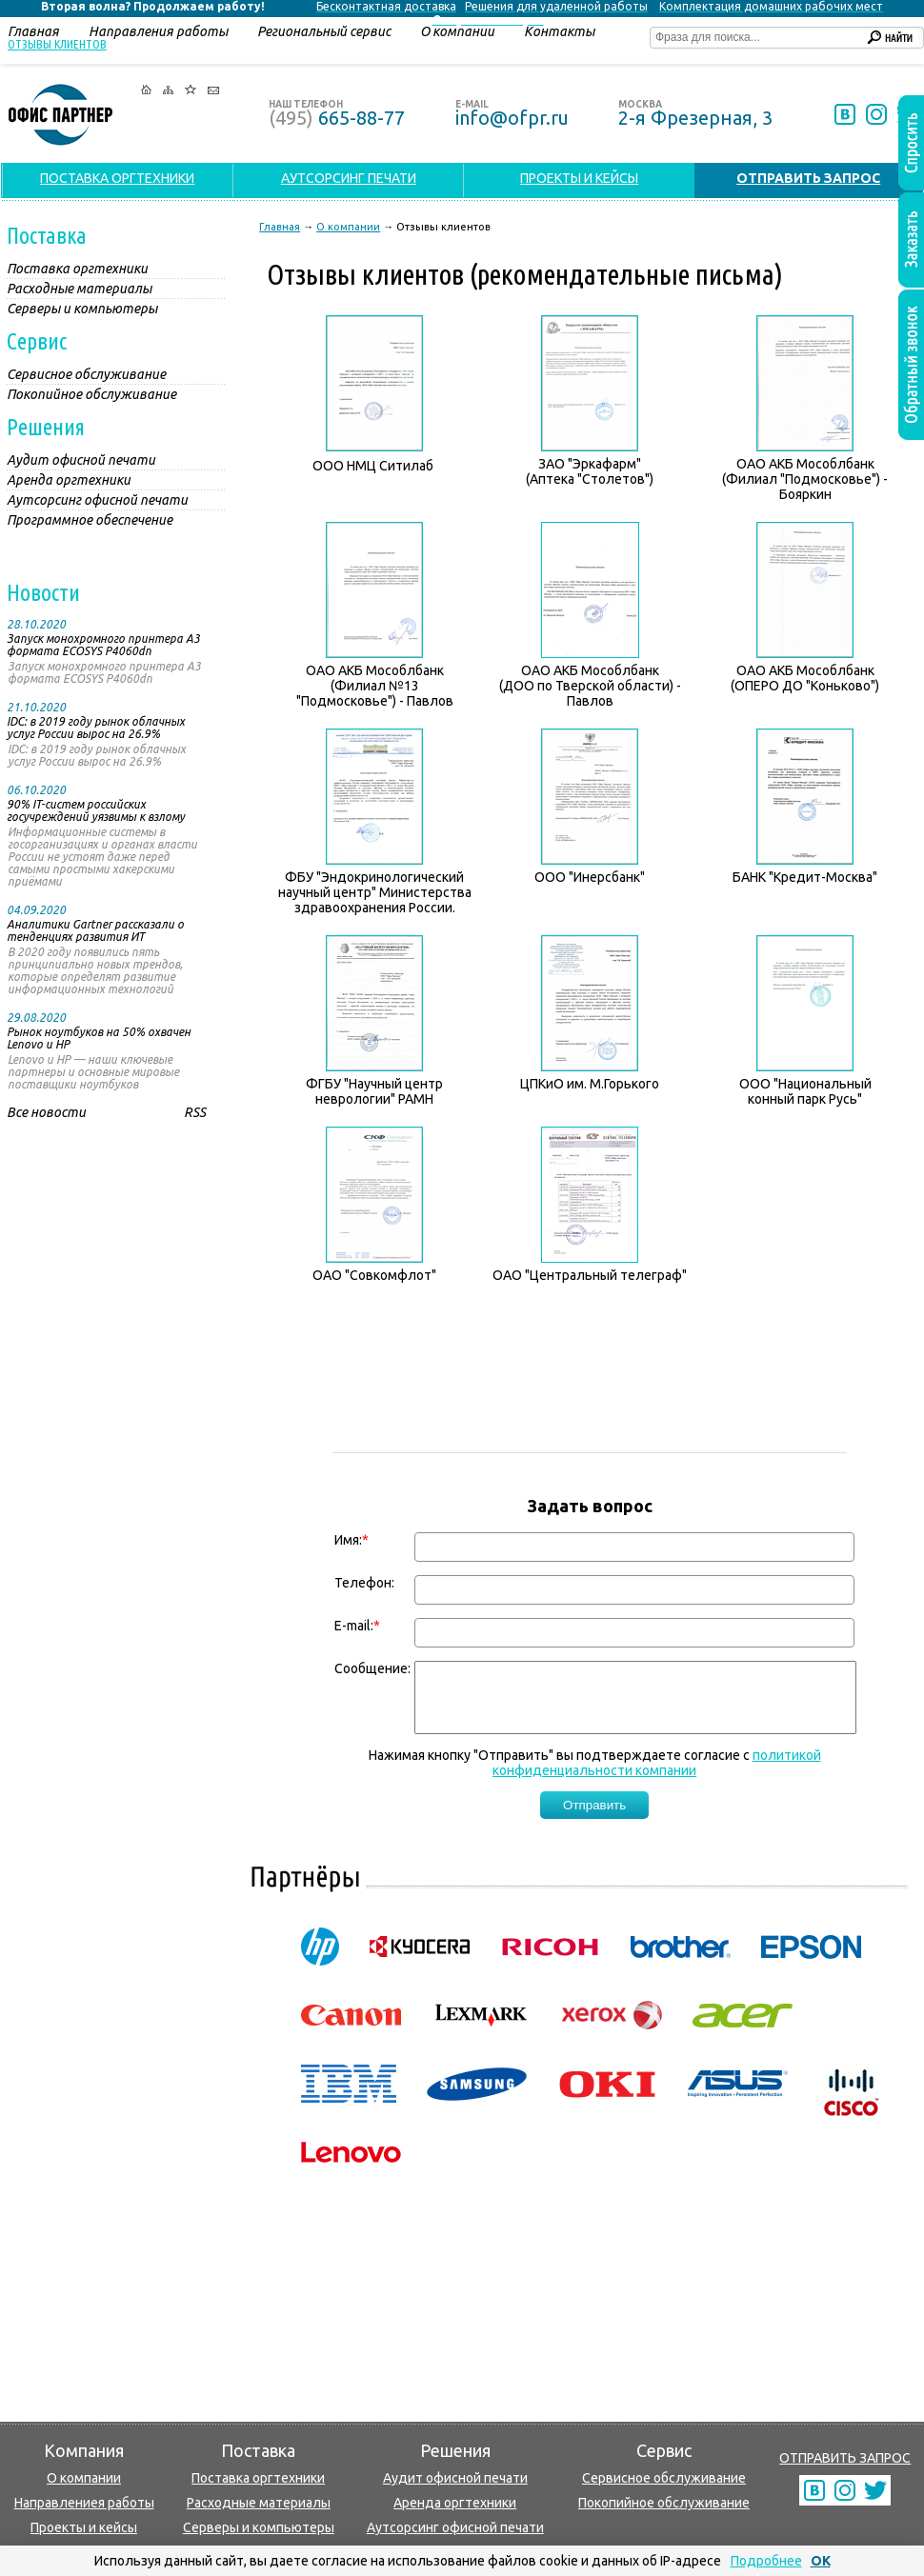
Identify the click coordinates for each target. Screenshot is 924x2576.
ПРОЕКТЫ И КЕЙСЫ (579, 178)
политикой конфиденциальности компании (656, 1777)
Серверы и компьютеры (258, 2527)
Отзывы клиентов (57, 43)
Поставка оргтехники (258, 2478)
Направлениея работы (84, 2502)
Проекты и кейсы (83, 2527)
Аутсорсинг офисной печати (455, 2527)
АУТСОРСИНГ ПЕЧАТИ (348, 178)
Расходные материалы (259, 2502)
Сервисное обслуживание (664, 2478)
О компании (84, 2478)
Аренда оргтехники (454, 2502)
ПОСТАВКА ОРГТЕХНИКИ (117, 178)
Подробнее (766, 2560)
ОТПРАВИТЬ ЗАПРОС (845, 2458)
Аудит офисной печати (455, 2478)
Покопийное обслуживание (664, 2502)
